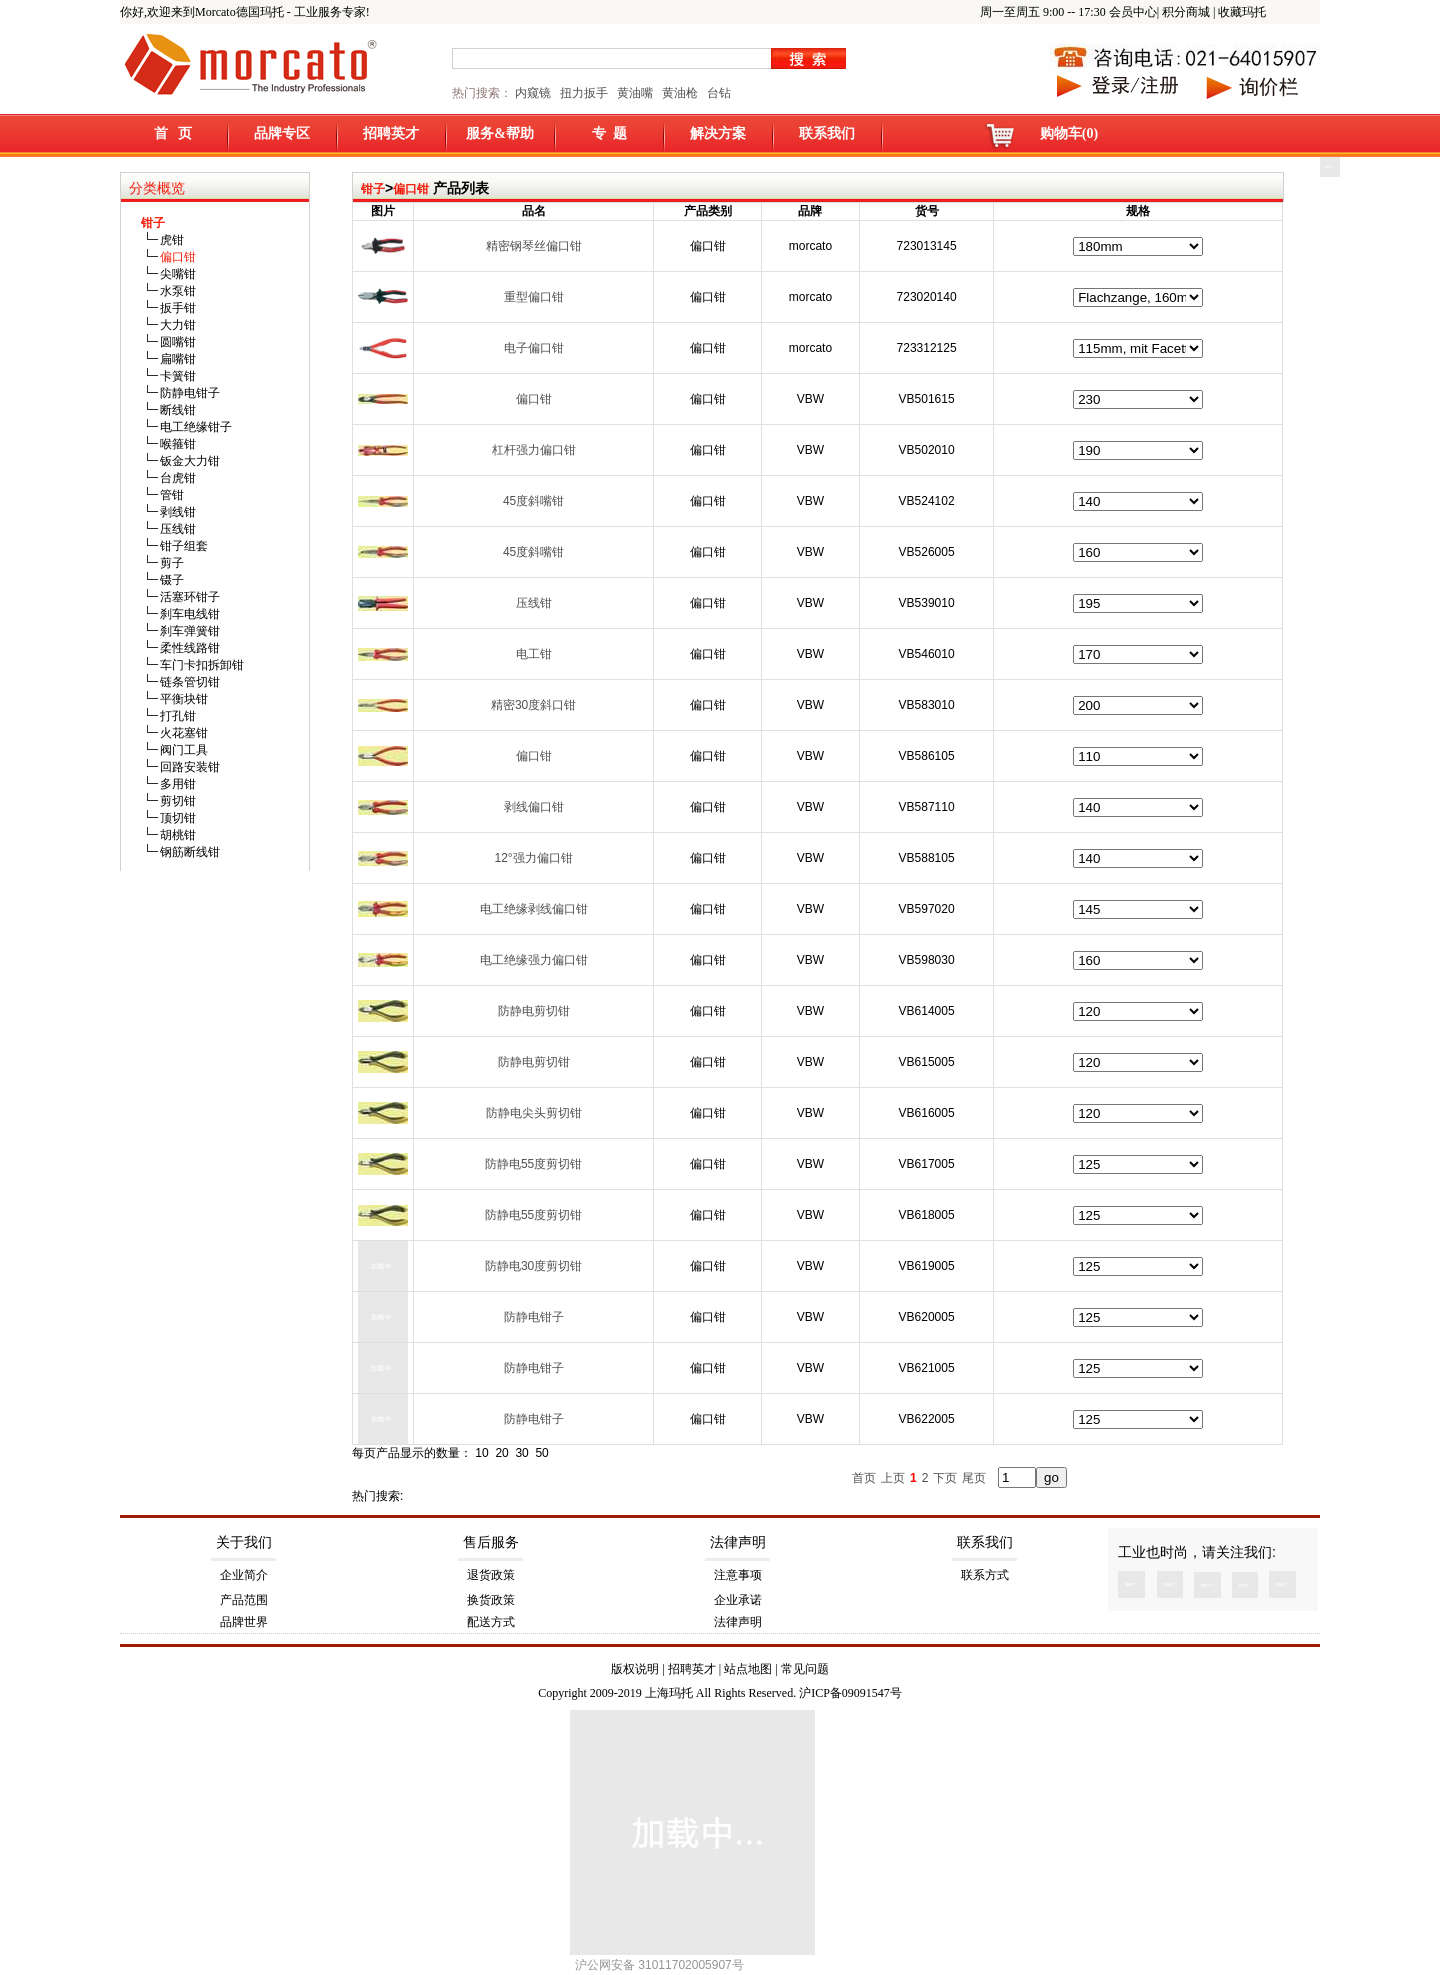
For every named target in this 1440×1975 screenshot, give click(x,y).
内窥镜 (533, 93)
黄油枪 (680, 93)
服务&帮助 (500, 133)
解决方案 (718, 133)
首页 (864, 1478)
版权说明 (635, 1669)
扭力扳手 (584, 93)
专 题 (609, 133)
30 (521, 1453)
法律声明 (738, 1542)
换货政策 (491, 1600)
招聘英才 (391, 133)
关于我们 (244, 1542)
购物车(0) (1069, 133)
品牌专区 (282, 133)
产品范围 (244, 1600)
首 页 (173, 133)
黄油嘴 (635, 93)
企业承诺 (738, 1600)
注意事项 (738, 1575)
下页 (945, 1478)
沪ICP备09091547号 (850, 1693)
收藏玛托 (1242, 12)
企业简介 (244, 1575)
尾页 (974, 1478)
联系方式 (985, 1575)
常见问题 (805, 1669)
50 (541, 1453)
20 (501, 1453)
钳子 (373, 189)
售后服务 (491, 1542)
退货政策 (491, 1575)
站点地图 (748, 1669)
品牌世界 (244, 1622)
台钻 (717, 93)
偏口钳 (411, 189)
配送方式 (491, 1622)
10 (481, 1453)
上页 (893, 1478)
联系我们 (827, 133)
